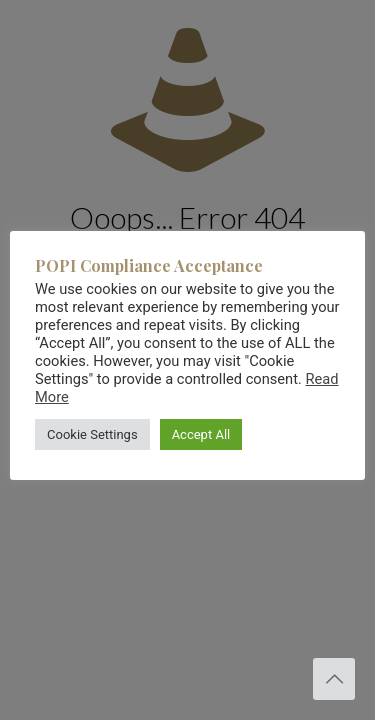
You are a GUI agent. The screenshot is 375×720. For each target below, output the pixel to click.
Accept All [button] (201, 434)
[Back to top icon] (334, 679)
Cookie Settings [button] (92, 434)
